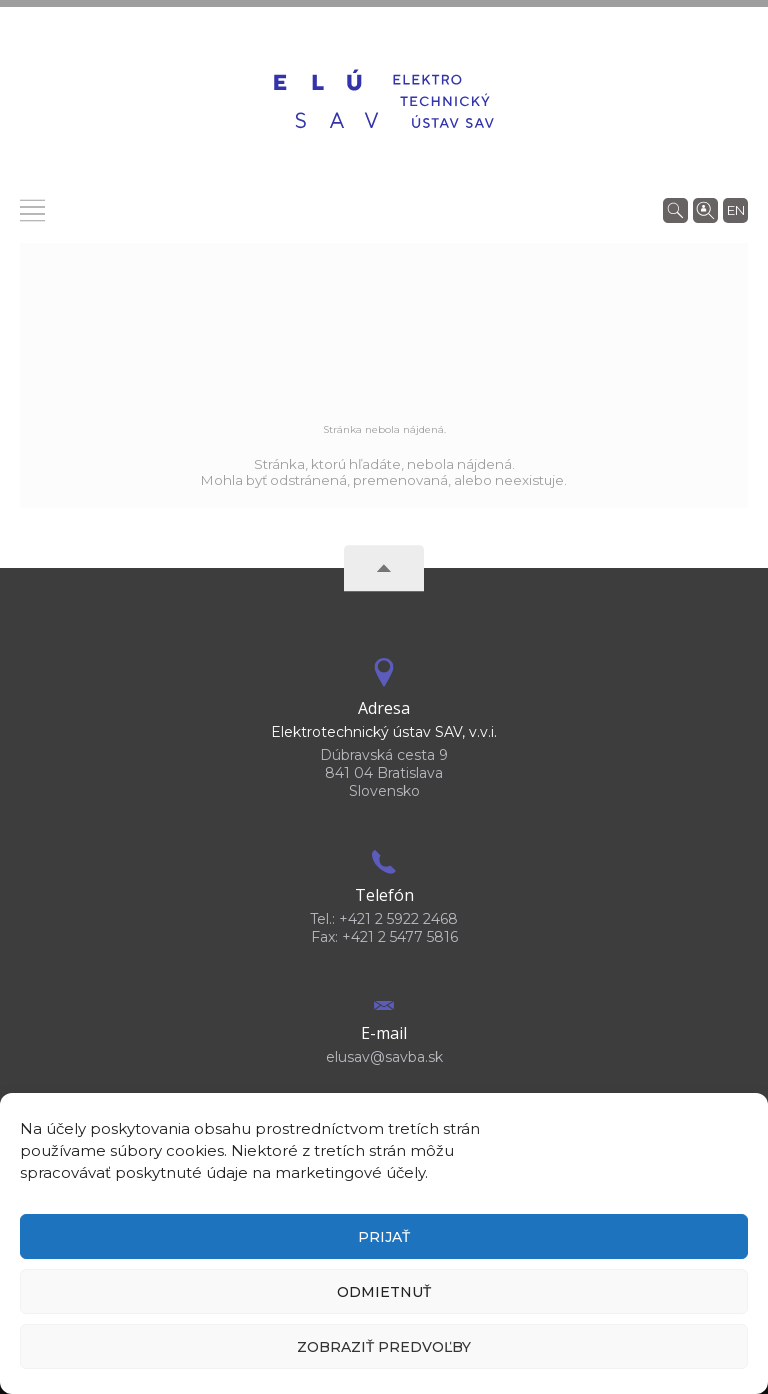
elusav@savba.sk (384, 1057)
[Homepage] (384, 101)
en (736, 210)
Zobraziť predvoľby (384, 1347)
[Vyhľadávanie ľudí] (705, 209)
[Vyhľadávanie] (675, 209)
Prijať (384, 1237)
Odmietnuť (384, 1292)
